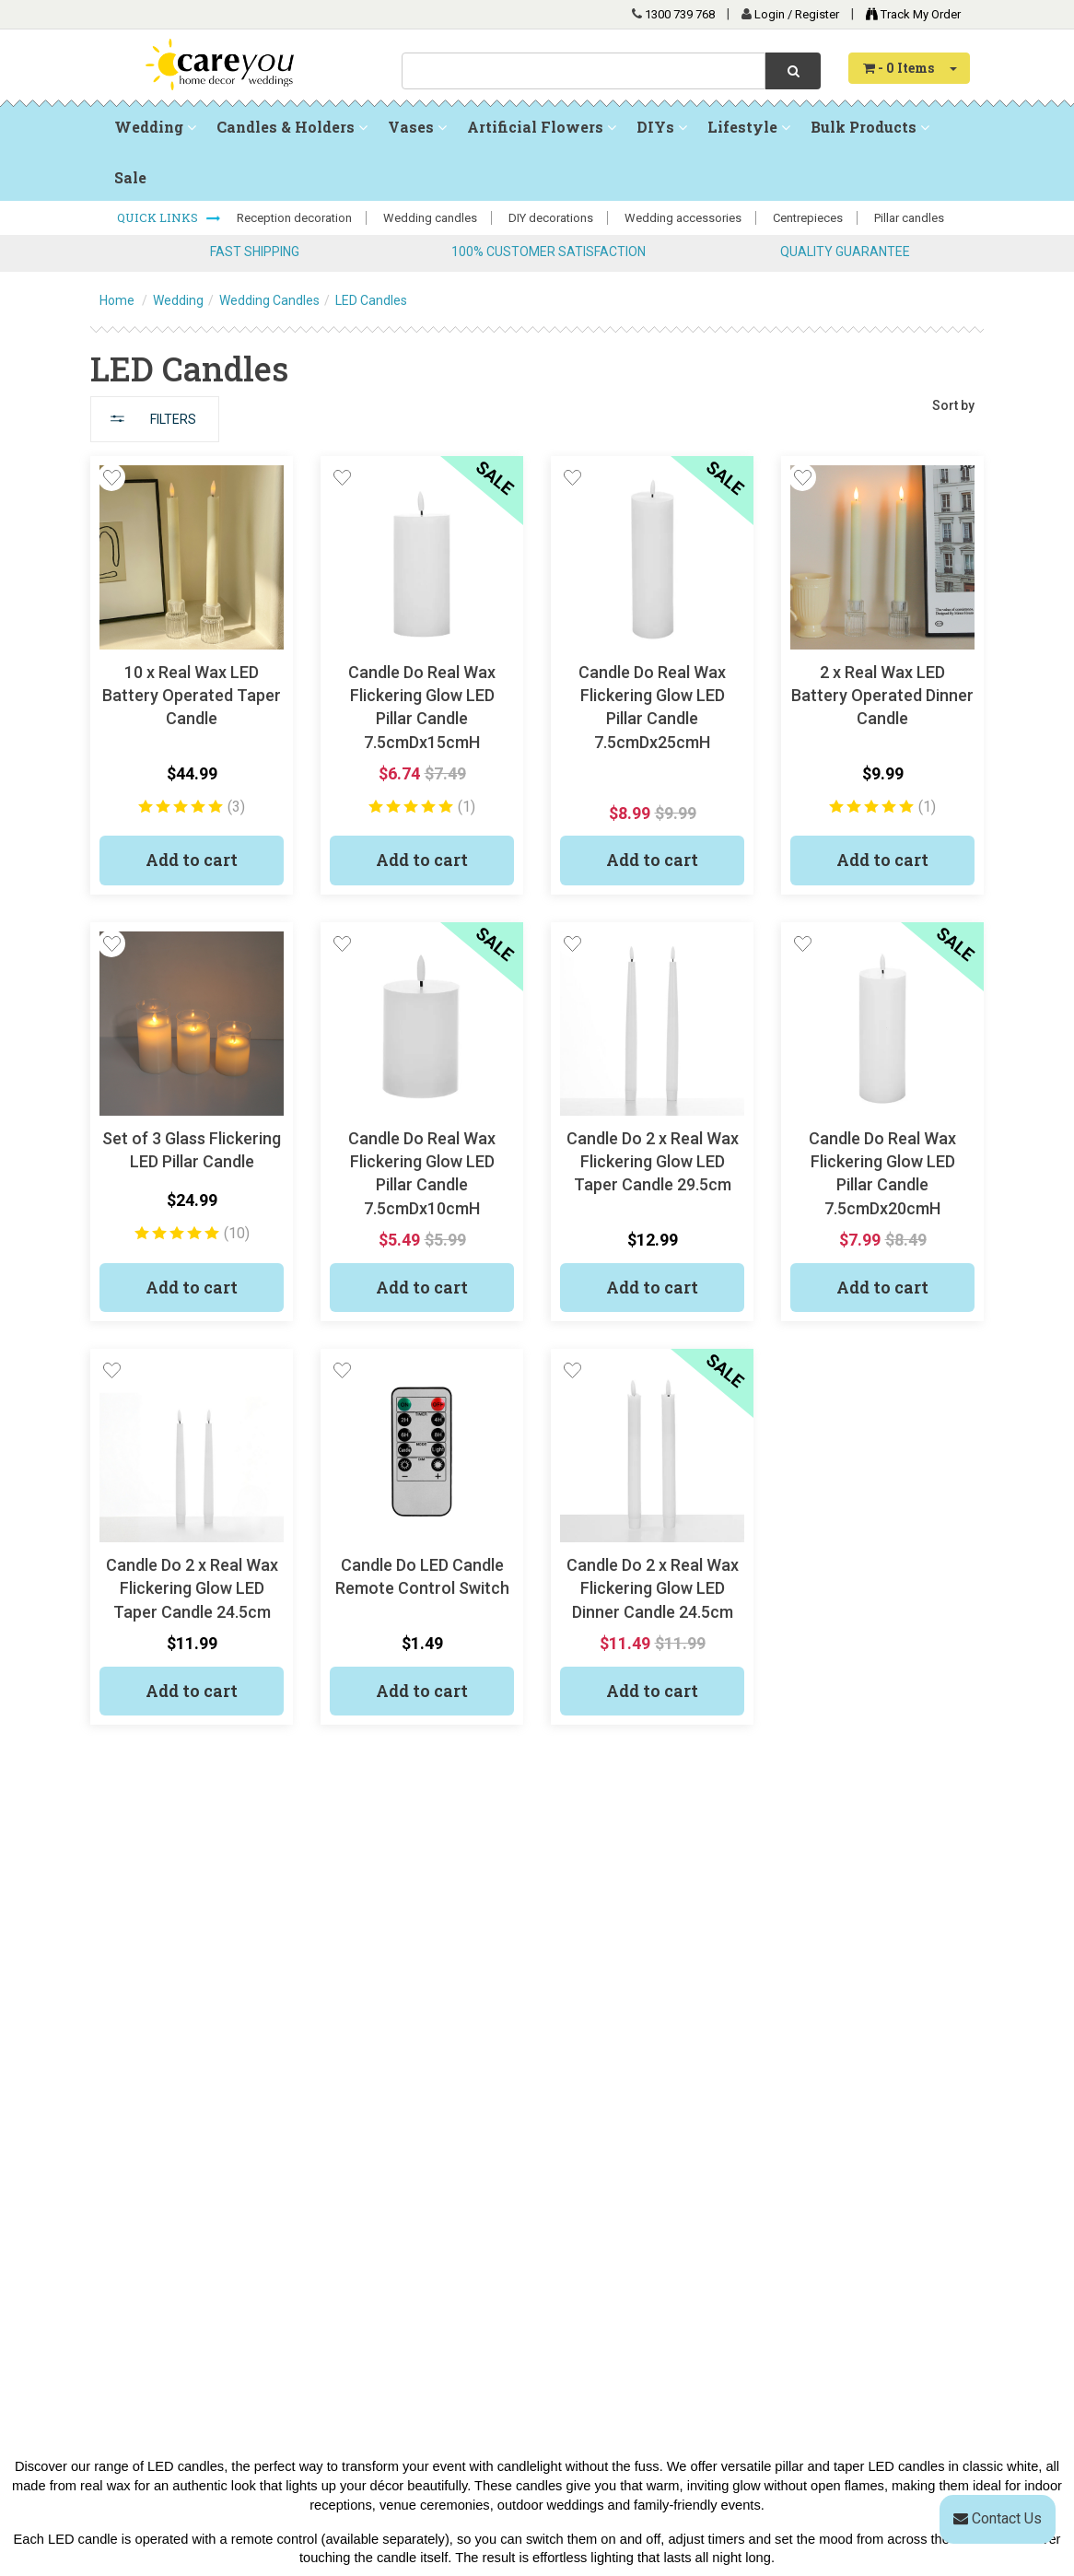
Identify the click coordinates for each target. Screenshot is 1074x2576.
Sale (130, 177)
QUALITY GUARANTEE (845, 251)
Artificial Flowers (541, 126)
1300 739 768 (680, 14)
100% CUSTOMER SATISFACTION (548, 251)
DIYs (661, 126)
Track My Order (909, 14)
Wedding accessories (683, 218)
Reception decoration (294, 218)
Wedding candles (430, 218)
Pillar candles (909, 218)
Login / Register (798, 14)
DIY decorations (550, 218)
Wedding (155, 126)
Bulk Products (870, 126)
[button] (111, 477)
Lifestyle (748, 126)
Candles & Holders (292, 126)
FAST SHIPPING (254, 251)
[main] (537, 1104)
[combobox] (583, 71)
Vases (417, 126)
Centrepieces (808, 218)
